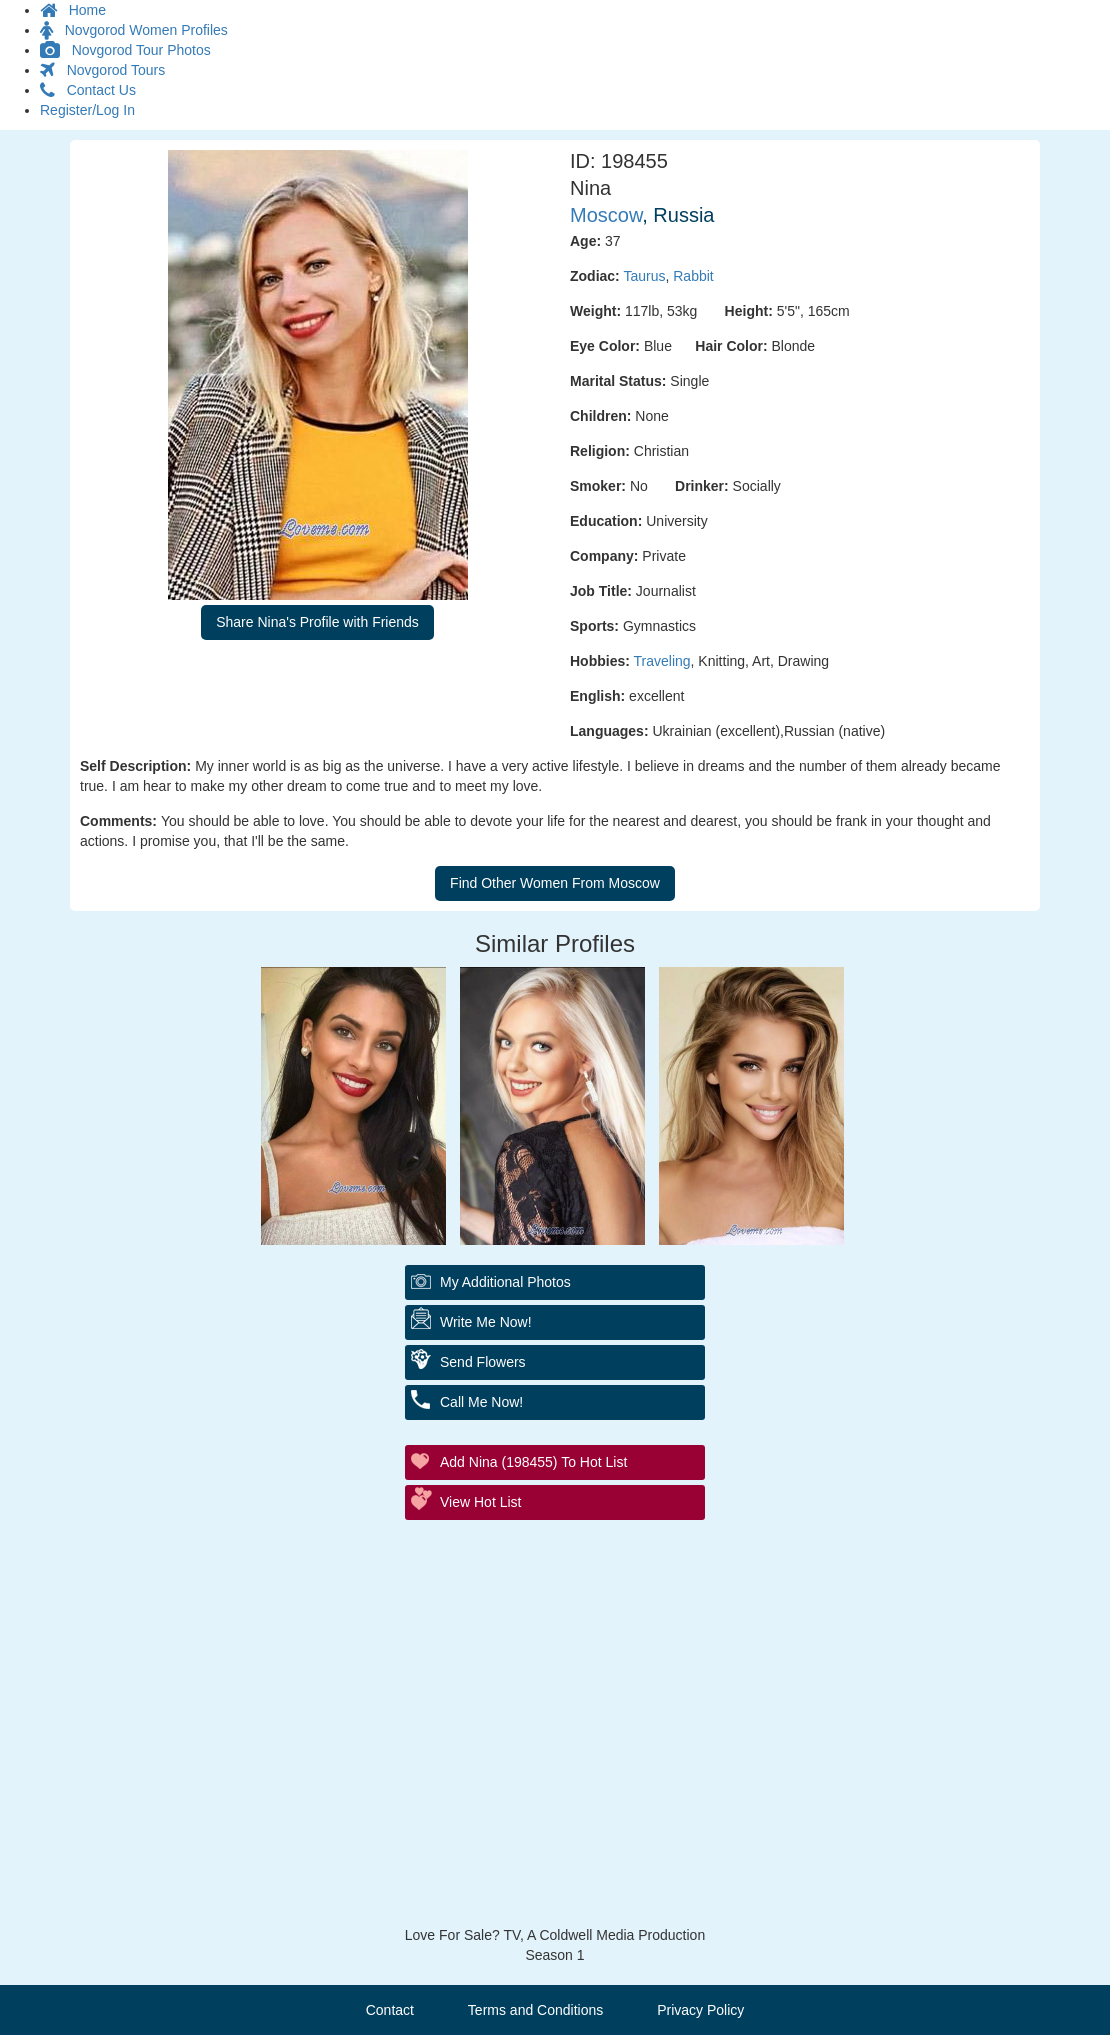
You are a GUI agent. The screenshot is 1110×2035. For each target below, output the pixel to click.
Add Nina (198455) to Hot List (533, 1462)
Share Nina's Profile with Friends (317, 622)
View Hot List (480, 1502)
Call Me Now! (481, 1402)
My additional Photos (505, 1282)
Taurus (644, 276)
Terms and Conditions (535, 2010)
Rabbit (693, 276)
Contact (390, 2010)
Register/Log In (87, 110)
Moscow (606, 215)
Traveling (662, 661)
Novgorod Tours (102, 70)
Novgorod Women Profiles (134, 30)
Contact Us (88, 90)
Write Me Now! (486, 1322)
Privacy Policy (700, 2010)
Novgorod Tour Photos (125, 50)
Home (73, 10)
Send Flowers (483, 1362)
